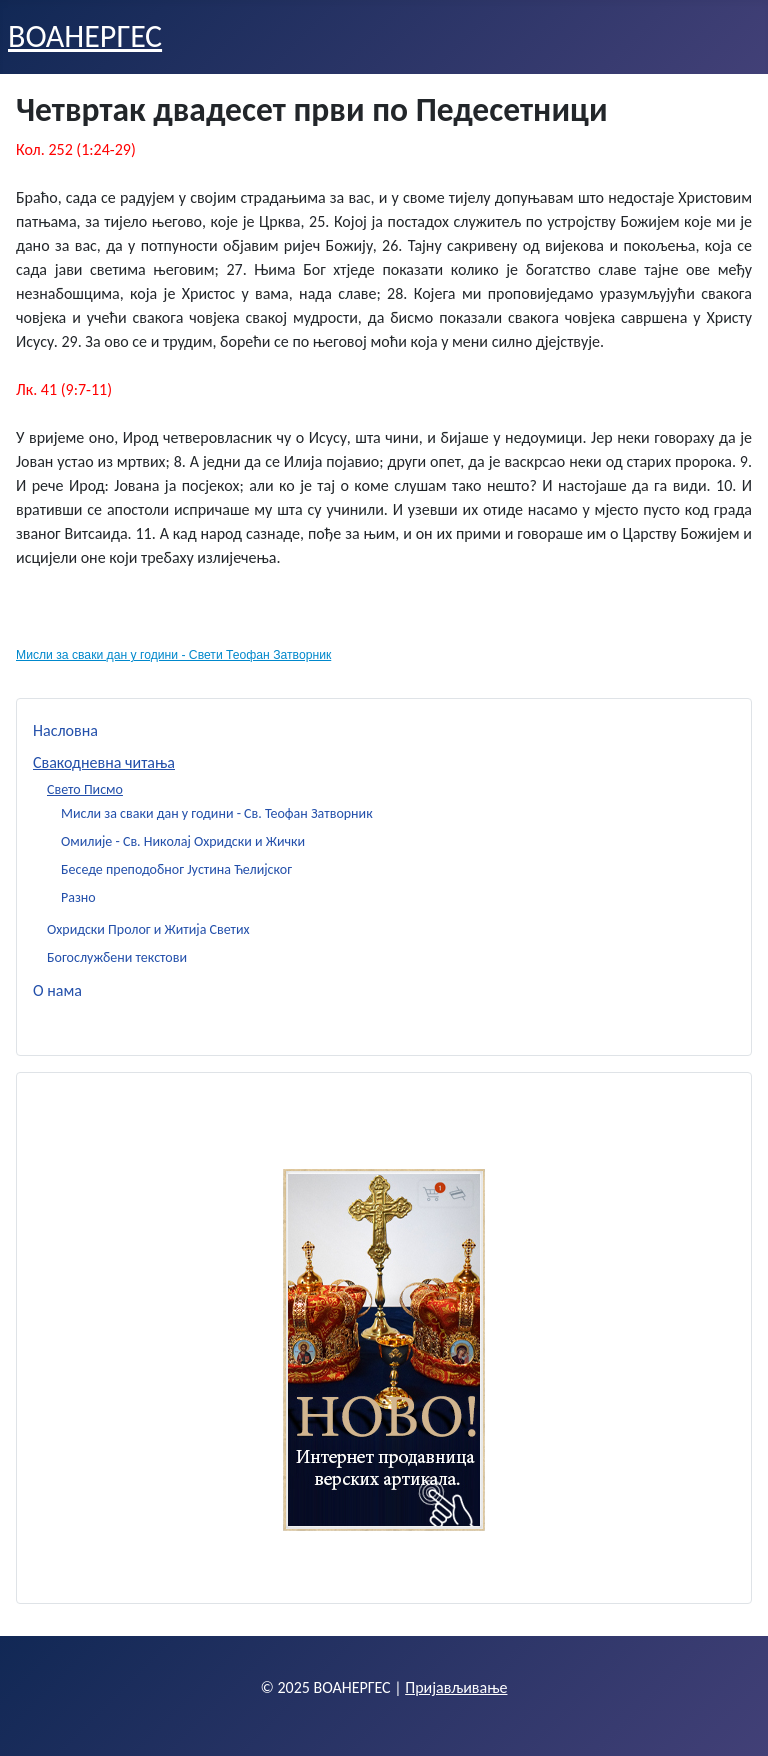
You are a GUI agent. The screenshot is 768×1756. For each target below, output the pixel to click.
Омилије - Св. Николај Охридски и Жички (183, 841)
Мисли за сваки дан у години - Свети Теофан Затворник (173, 655)
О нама (57, 990)
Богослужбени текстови (117, 957)
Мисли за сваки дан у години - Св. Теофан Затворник (217, 813)
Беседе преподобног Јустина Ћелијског (176, 869)
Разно (78, 897)
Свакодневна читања (104, 762)
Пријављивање (456, 1687)
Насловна (65, 730)
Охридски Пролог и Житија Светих (148, 929)
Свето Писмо (85, 789)
